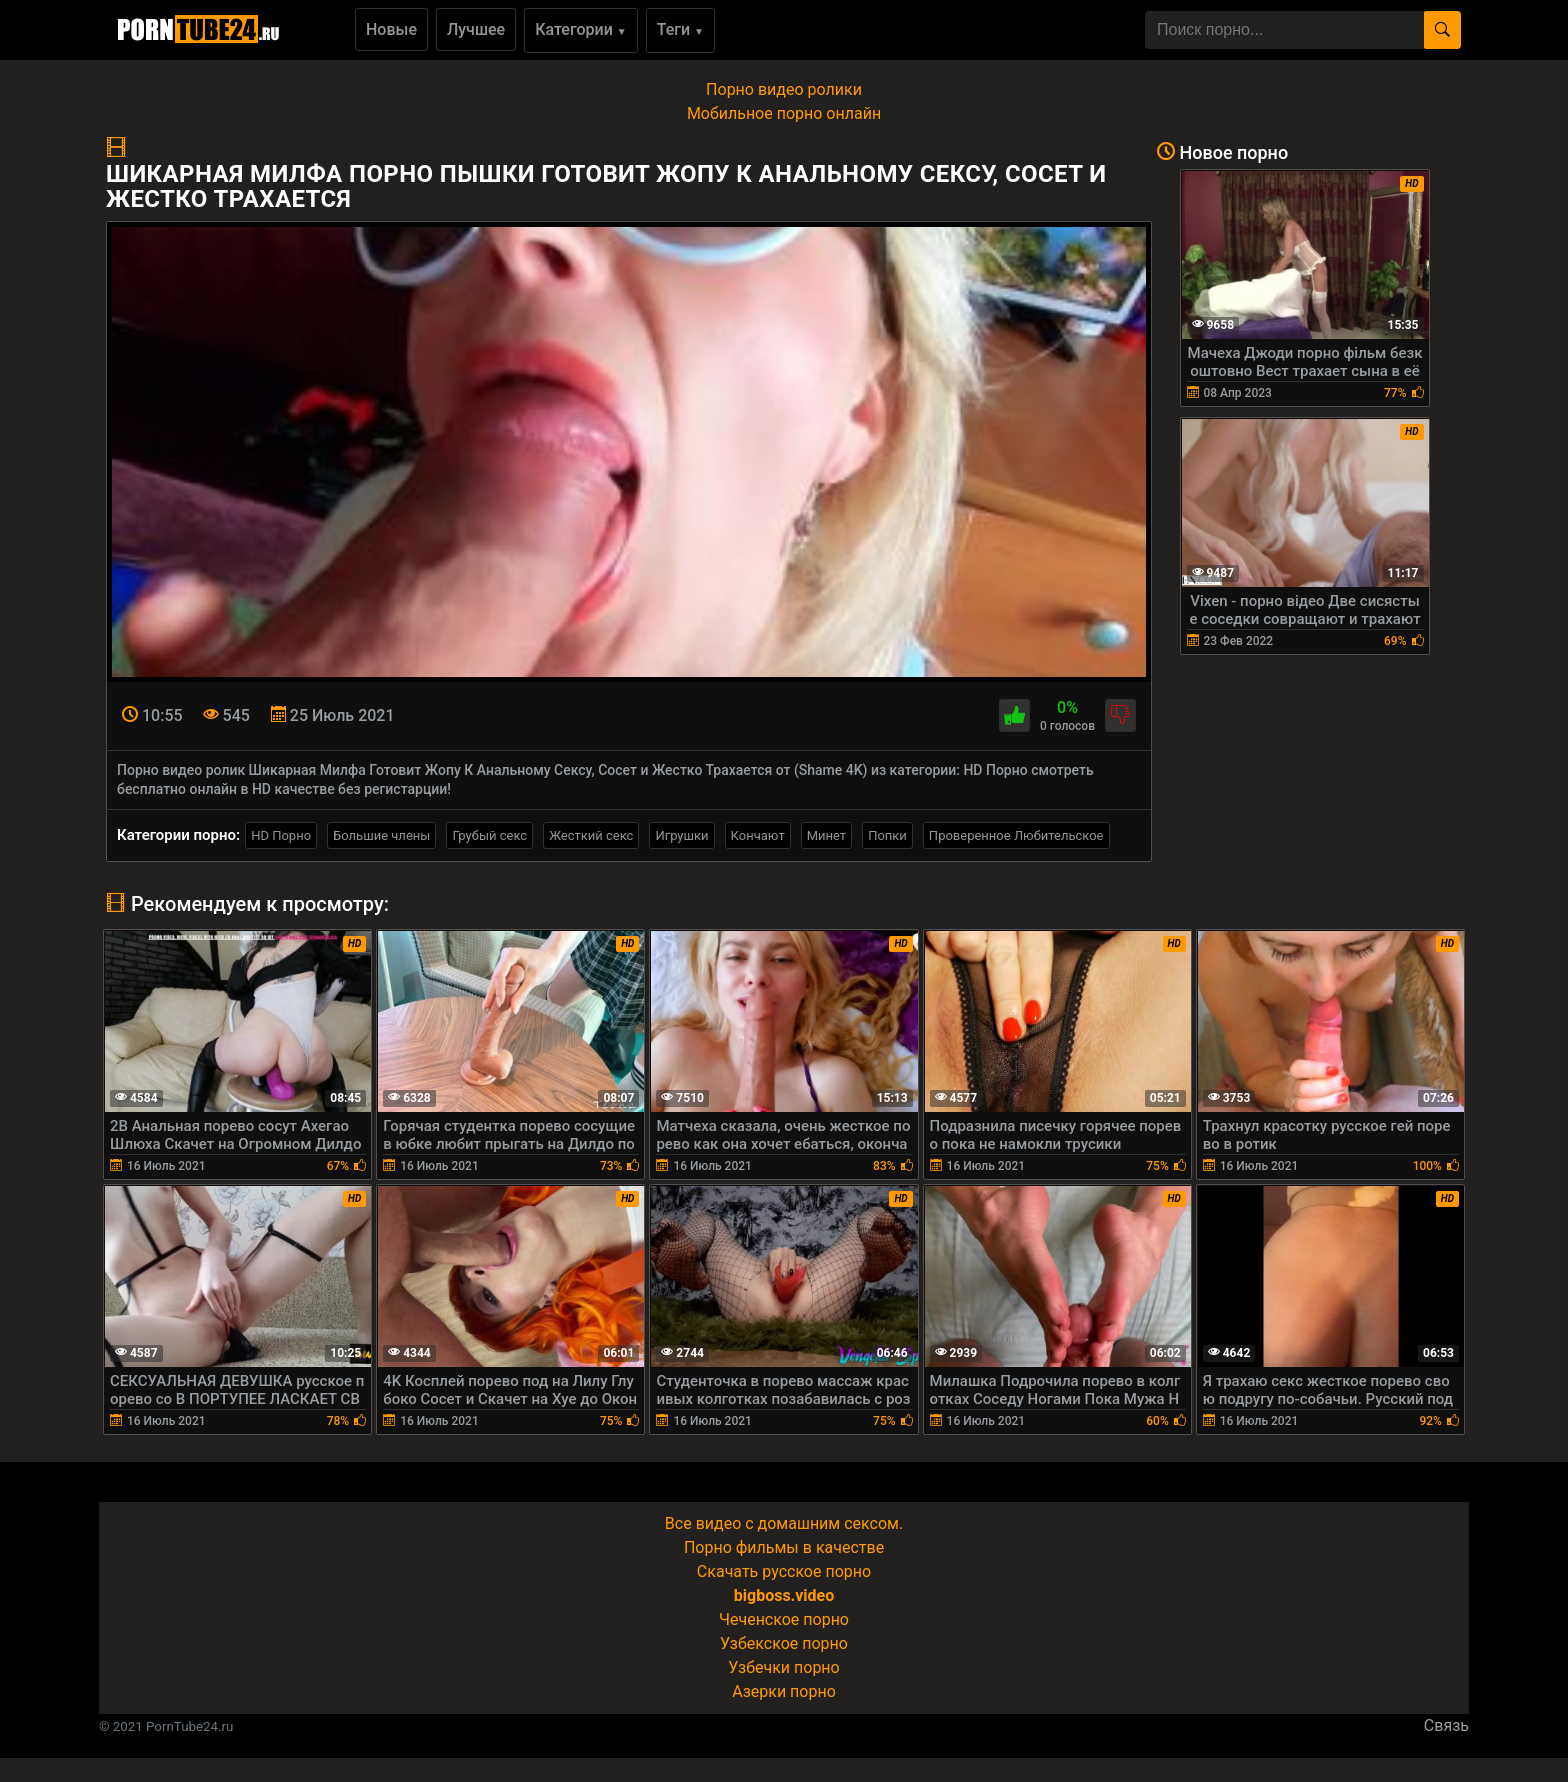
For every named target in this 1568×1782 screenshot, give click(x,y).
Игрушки (681, 835)
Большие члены (381, 835)
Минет (826, 835)
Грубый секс (489, 835)
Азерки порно (784, 1691)
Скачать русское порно (784, 1571)
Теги (680, 29)
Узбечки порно (783, 1667)
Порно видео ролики (784, 89)
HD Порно (281, 835)
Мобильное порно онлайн (784, 113)
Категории (581, 29)
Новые (391, 29)
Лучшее (476, 29)
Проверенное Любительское (1016, 835)
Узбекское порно (784, 1643)
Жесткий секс (591, 835)
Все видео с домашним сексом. (784, 1523)
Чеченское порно (784, 1619)
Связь (1446, 1725)
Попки (887, 835)
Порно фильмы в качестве (784, 1547)
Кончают (758, 835)
